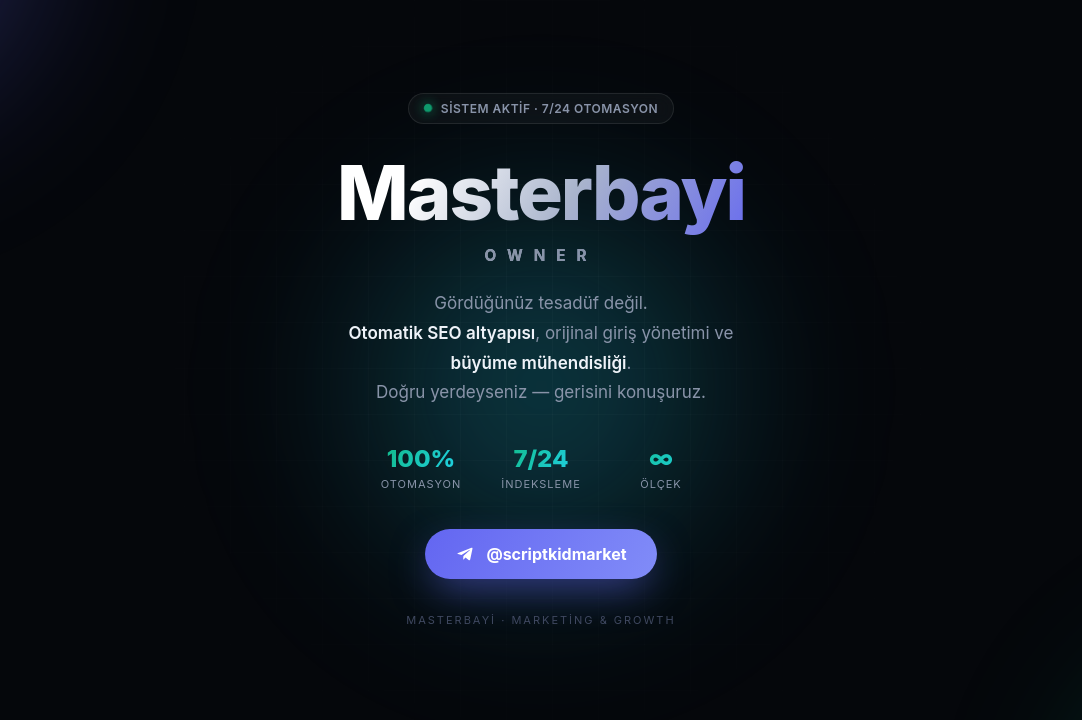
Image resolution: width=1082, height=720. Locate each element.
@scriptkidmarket (540, 554)
